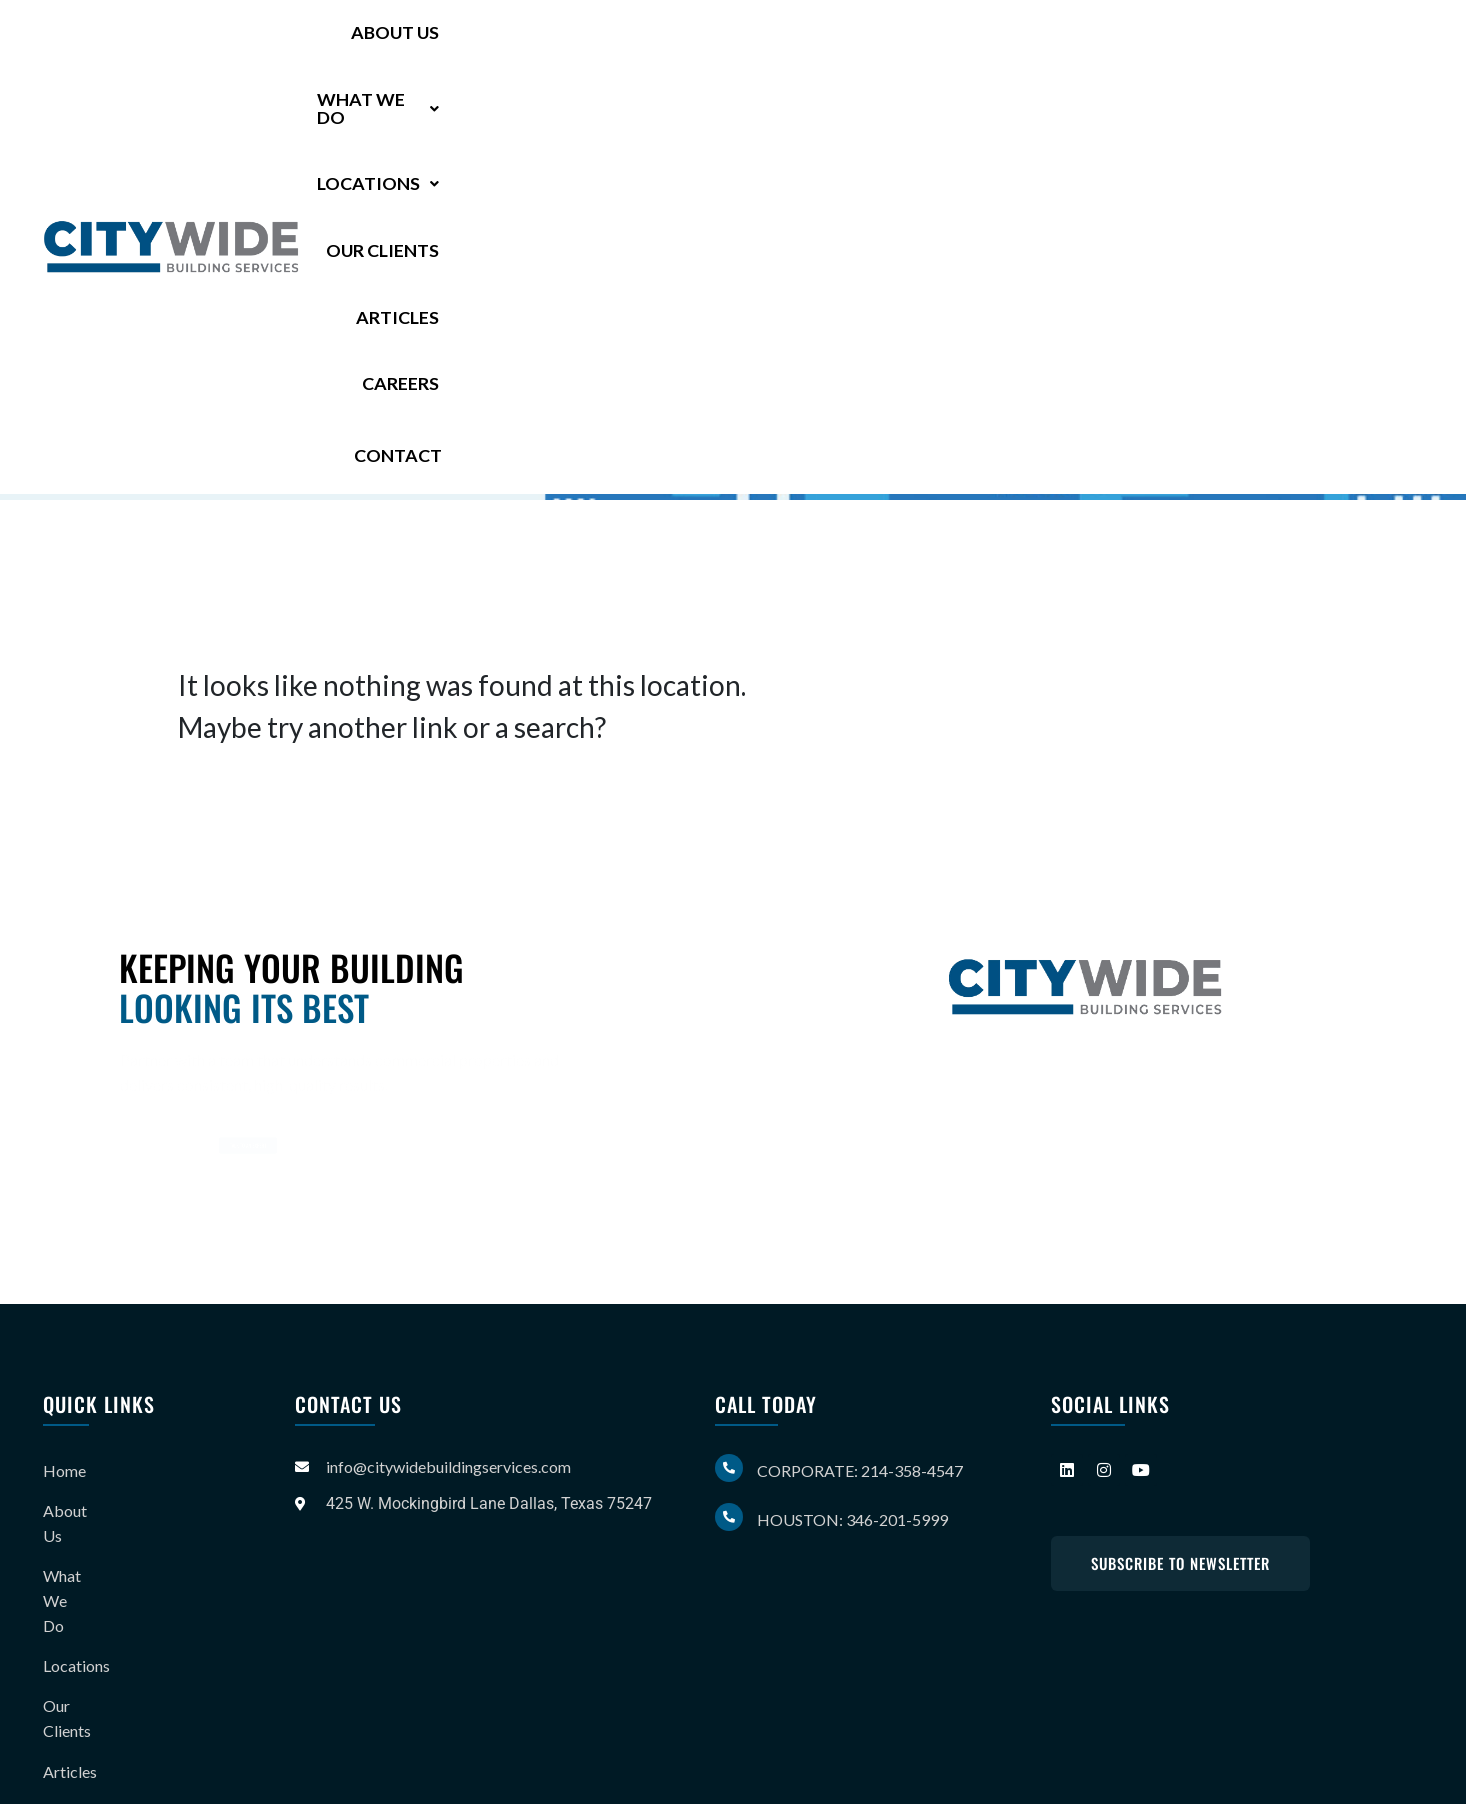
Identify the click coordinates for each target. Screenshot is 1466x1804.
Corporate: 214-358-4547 (860, 1470)
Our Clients (996, 42)
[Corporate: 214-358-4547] (729, 1468)
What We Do (676, 42)
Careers (1241, 42)
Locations (842, 42)
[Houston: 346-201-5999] (729, 1517)
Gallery (68, 1664)
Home (64, 1466)
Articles (1130, 42)
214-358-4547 (356, 330)
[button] (676, 42)
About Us (528, 42)
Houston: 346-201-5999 (852, 1519)
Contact (1366, 41)
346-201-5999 (343, 363)
